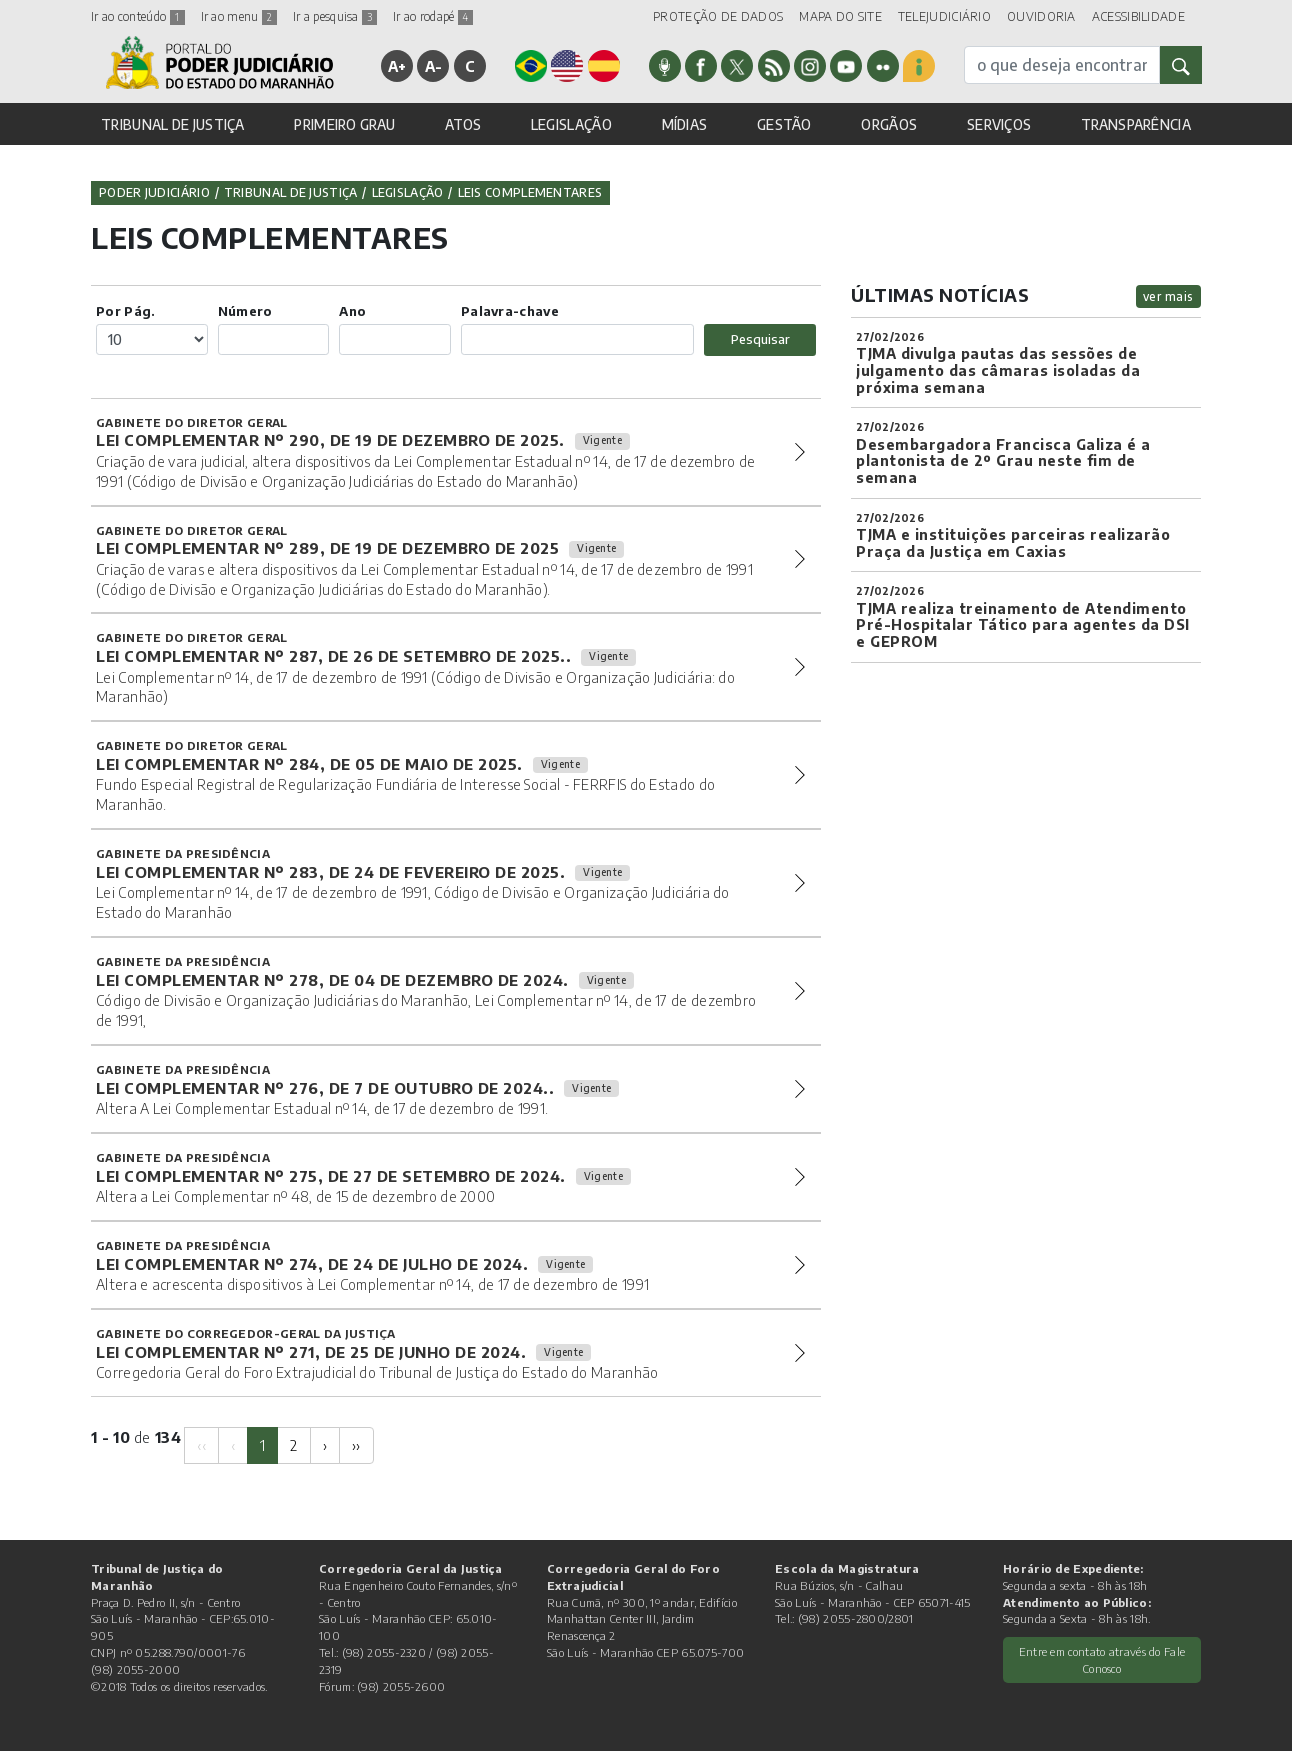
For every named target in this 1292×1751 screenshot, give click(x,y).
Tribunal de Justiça (291, 192)
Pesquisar (760, 339)
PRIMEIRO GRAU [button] (344, 124)
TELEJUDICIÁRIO (944, 16)
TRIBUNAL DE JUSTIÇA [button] (173, 124)
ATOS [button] (463, 124)
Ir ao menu (239, 16)
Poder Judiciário (154, 192)
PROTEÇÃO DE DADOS (718, 16)
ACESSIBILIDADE (1138, 16)
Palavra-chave (510, 311)
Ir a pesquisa (335, 16)
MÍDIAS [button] (685, 124)
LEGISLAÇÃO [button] (571, 124)
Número (245, 311)
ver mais (1168, 296)
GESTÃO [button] (784, 124)
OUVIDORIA (1041, 16)
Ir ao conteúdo (138, 16)
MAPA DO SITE (840, 16)
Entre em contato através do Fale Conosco (1102, 1659)
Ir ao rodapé (433, 16)
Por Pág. (125, 311)
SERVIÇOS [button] (999, 124)
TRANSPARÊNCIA (1136, 124)
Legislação (408, 192)
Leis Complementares (530, 192)
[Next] (325, 1445)
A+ (397, 66)
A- (434, 66)
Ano (352, 311)
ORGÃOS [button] (889, 124)
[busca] (1062, 65)
